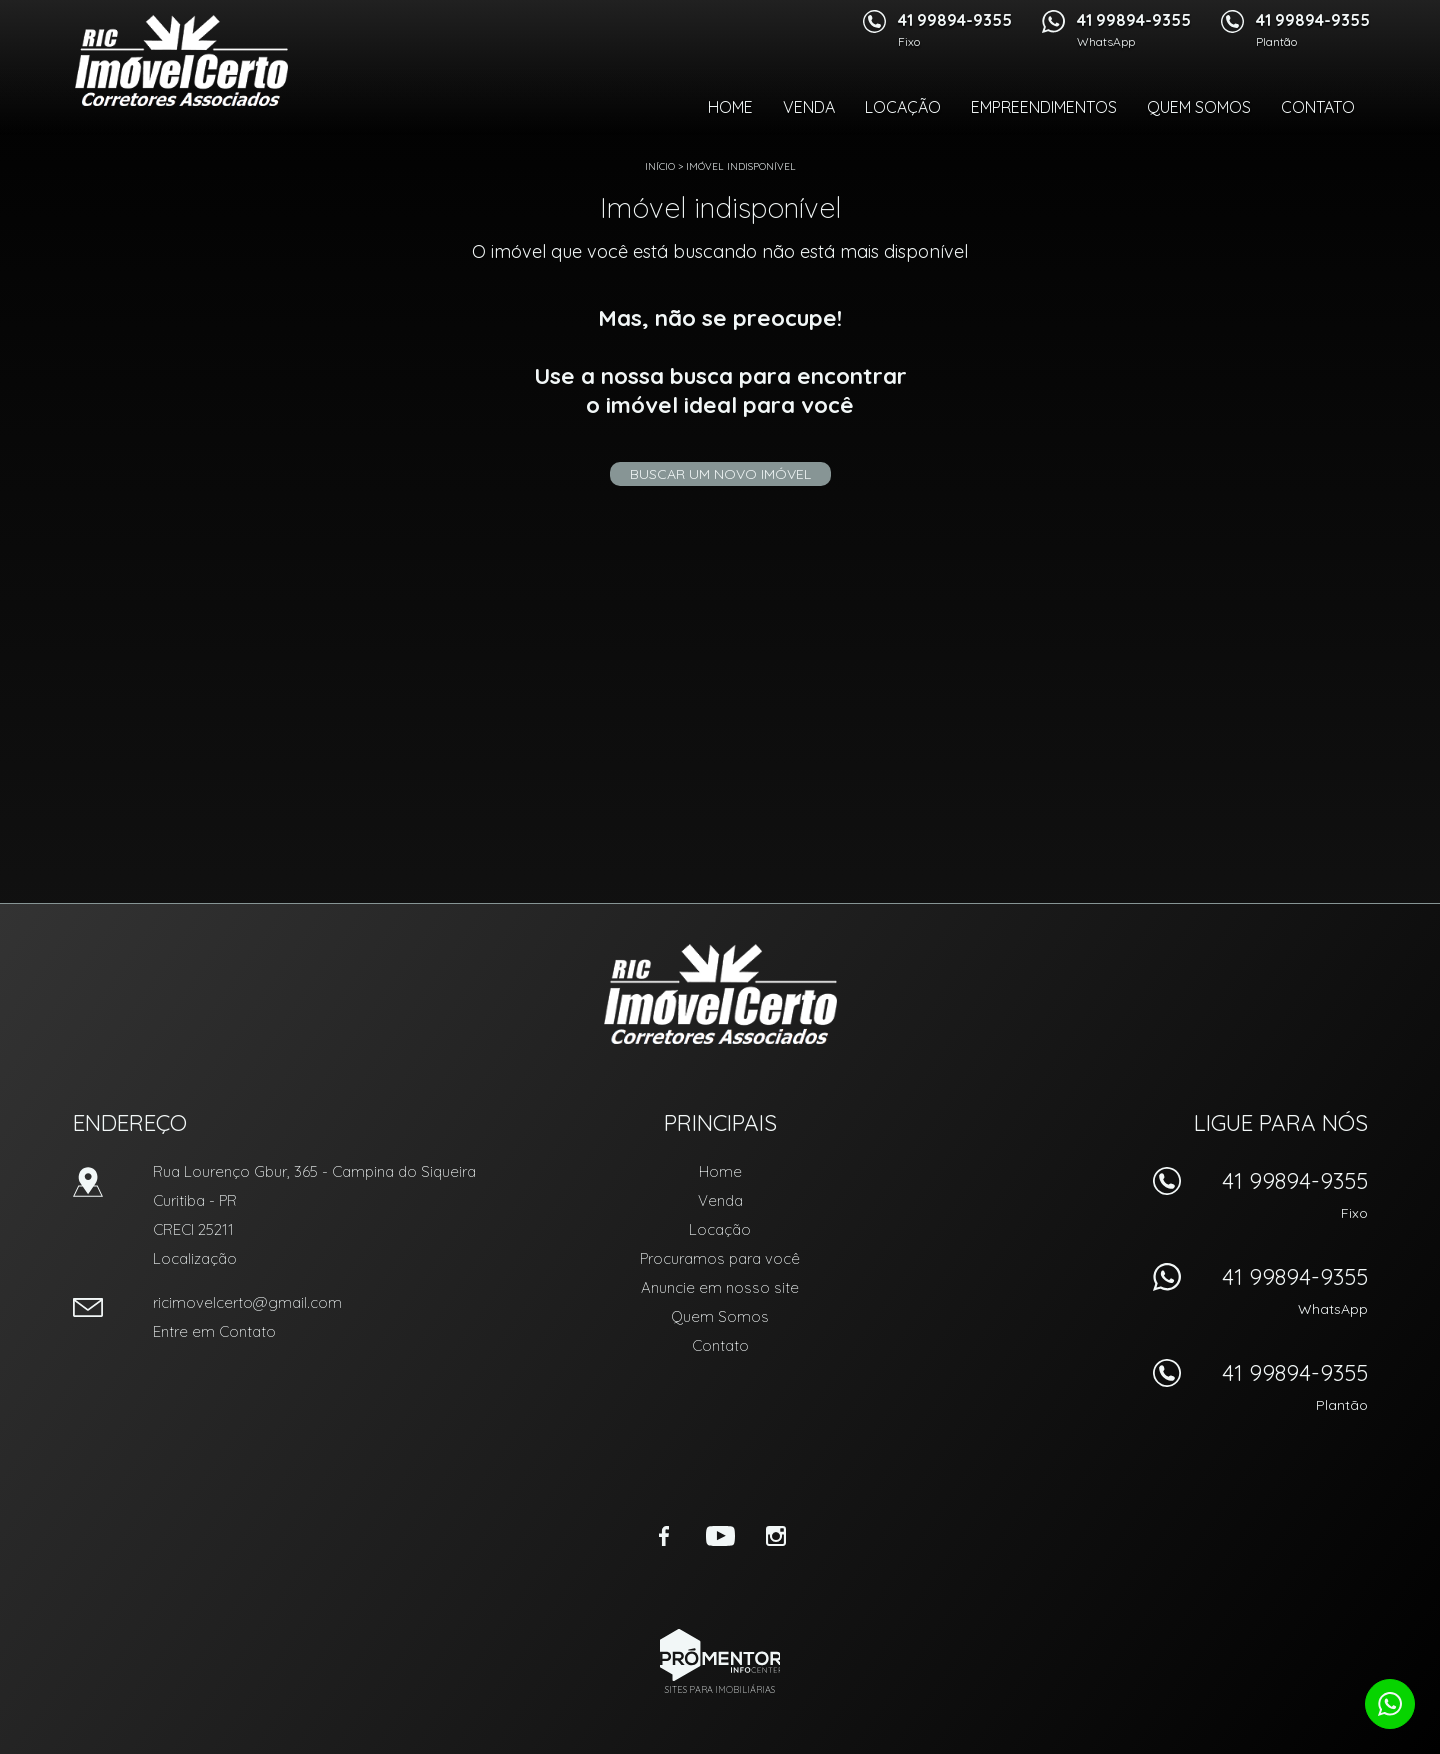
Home (730, 107)
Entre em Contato (214, 1331)
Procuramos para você (720, 1258)
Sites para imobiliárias (720, 1689)
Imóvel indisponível (741, 166)
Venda (809, 107)
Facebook (664, 1536)
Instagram (776, 1536)
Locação (903, 107)
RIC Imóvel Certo (720, 994)
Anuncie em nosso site (720, 1287)
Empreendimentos (1044, 107)
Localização (195, 1258)
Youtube (720, 1536)
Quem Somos (1199, 107)
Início (660, 166)
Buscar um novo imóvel (720, 474)
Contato (1318, 107)
